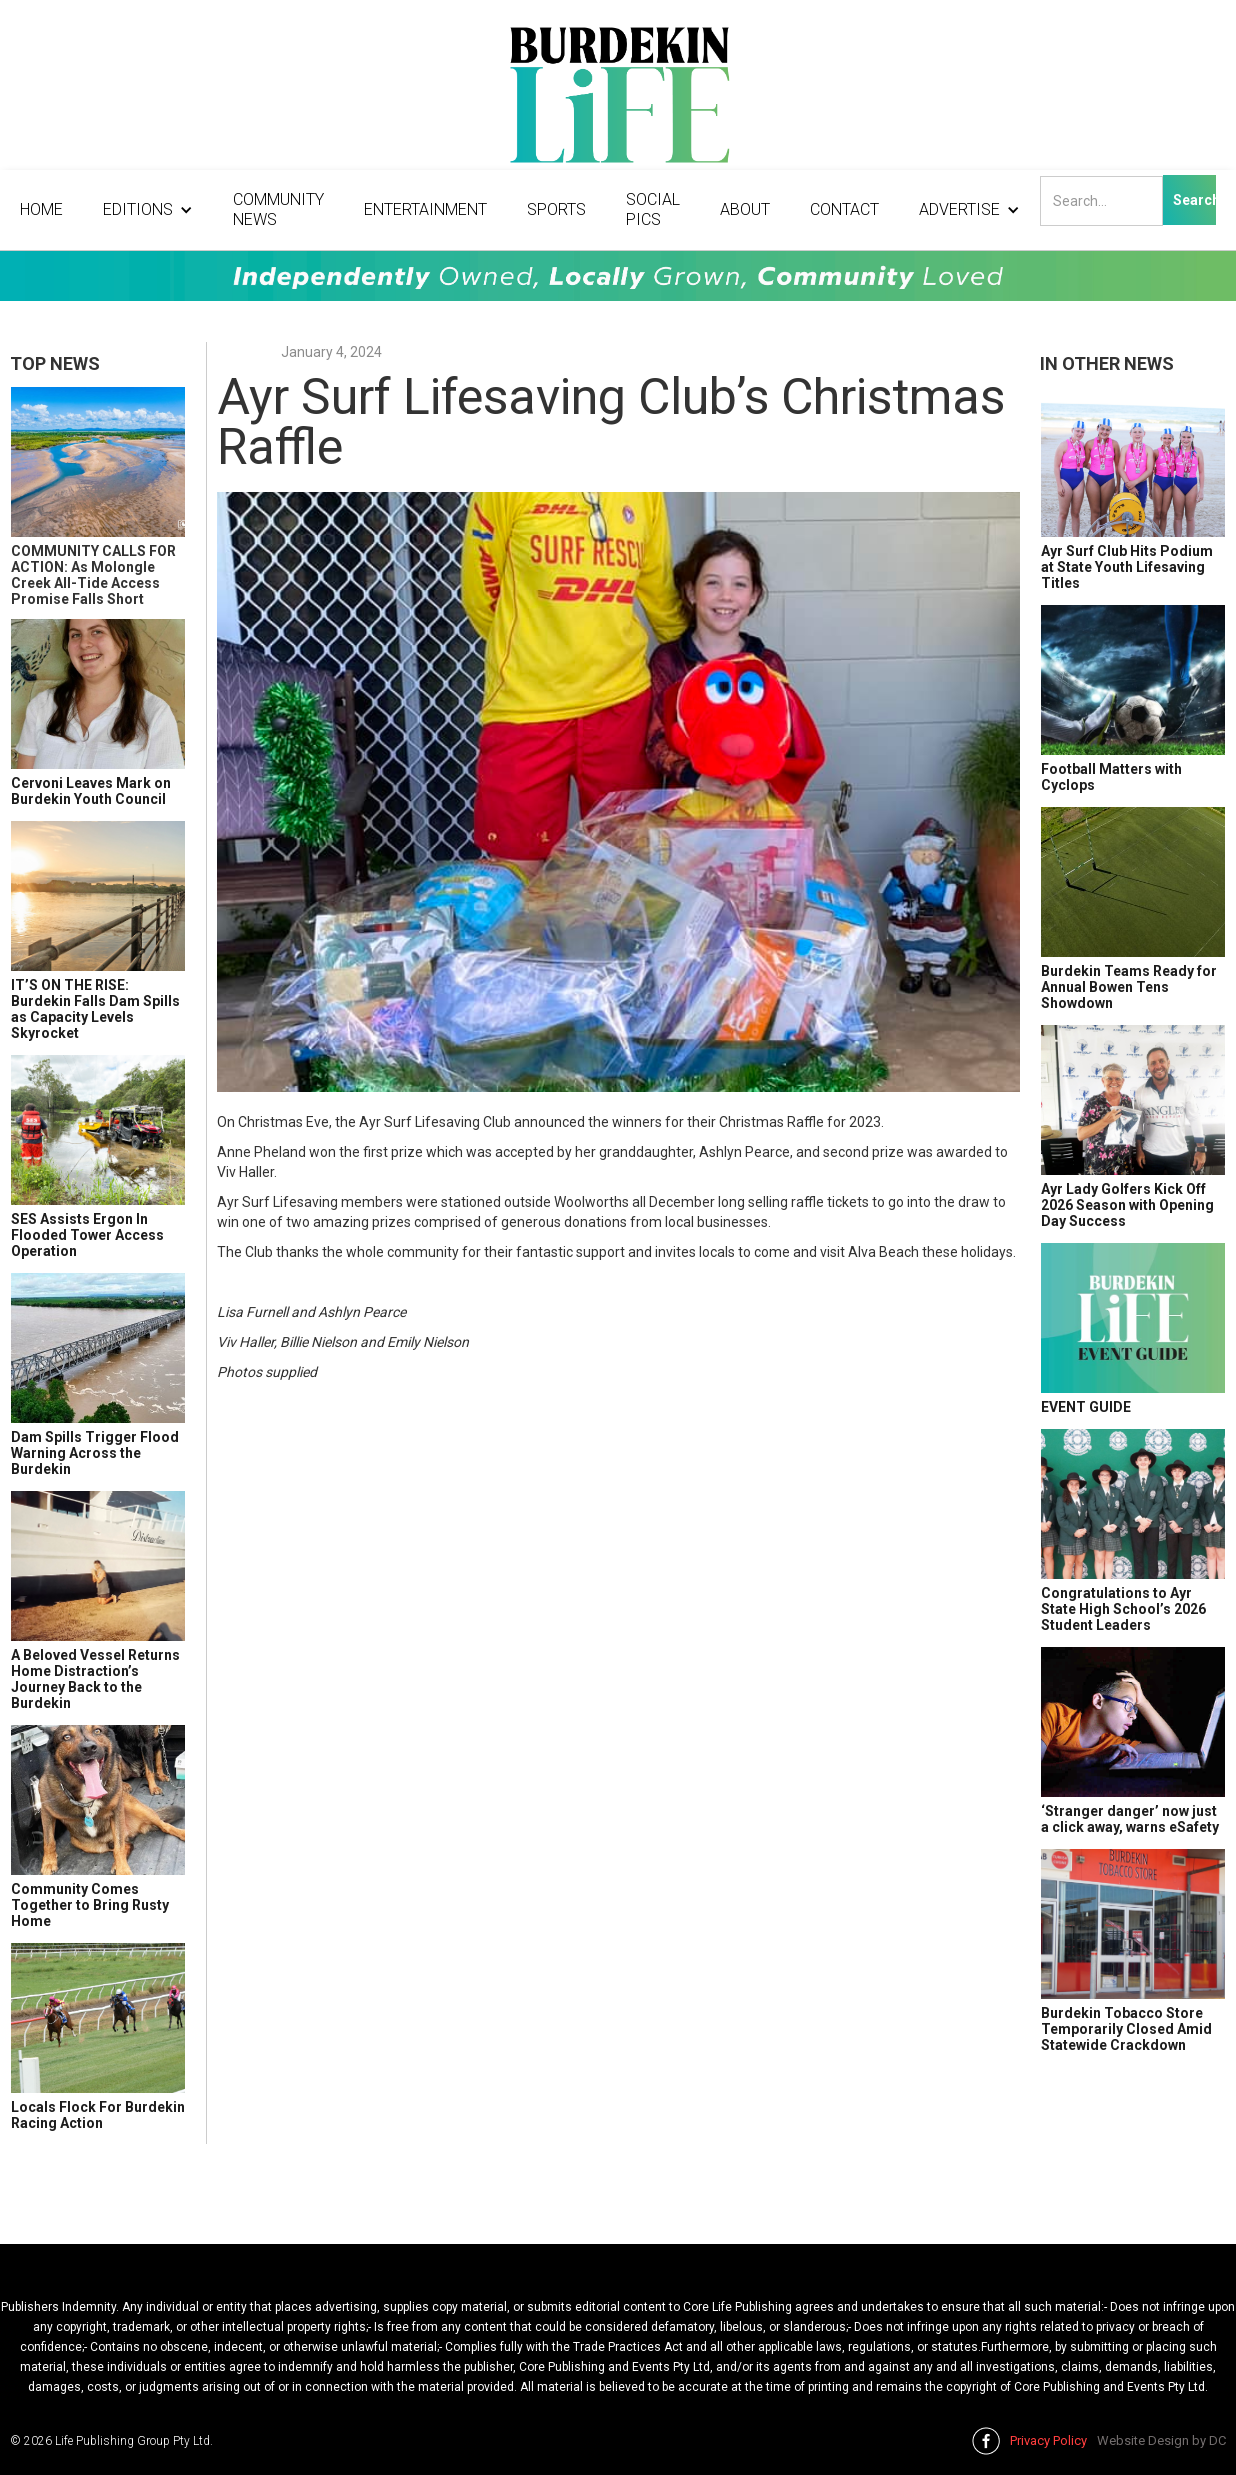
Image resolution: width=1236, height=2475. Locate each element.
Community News (278, 209)
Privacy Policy (1048, 2440)
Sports (556, 209)
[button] (148, 210)
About (745, 209)
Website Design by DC (1161, 2440)
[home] (618, 100)
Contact (844, 209)
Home (41, 209)
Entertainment (425, 209)
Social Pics (653, 209)
